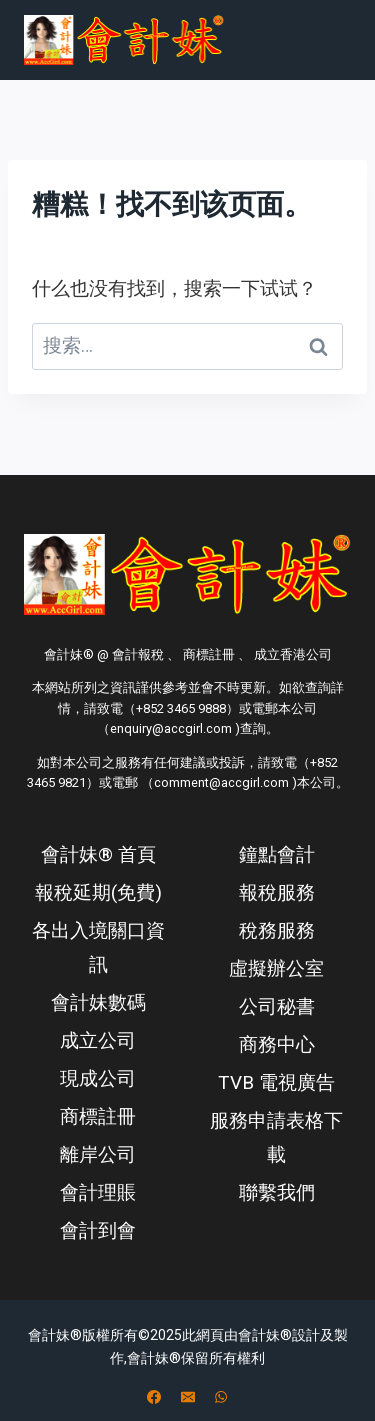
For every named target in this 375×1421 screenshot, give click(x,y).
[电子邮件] (188, 1397)
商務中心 (277, 1044)
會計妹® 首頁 (98, 854)
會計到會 (98, 1230)
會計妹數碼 (98, 1002)
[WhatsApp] (221, 1397)
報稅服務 (277, 892)
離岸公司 (98, 1154)
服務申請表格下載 (276, 1137)
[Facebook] (154, 1397)
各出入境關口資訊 (98, 947)
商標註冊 (98, 1116)
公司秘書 (277, 1006)
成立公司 (98, 1040)
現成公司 (98, 1078)
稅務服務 (277, 930)
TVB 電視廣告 (276, 1082)
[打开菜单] (327, 39)
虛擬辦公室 (276, 968)
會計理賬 (98, 1192)
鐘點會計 (277, 854)
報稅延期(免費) (98, 892)
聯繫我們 (277, 1192)
